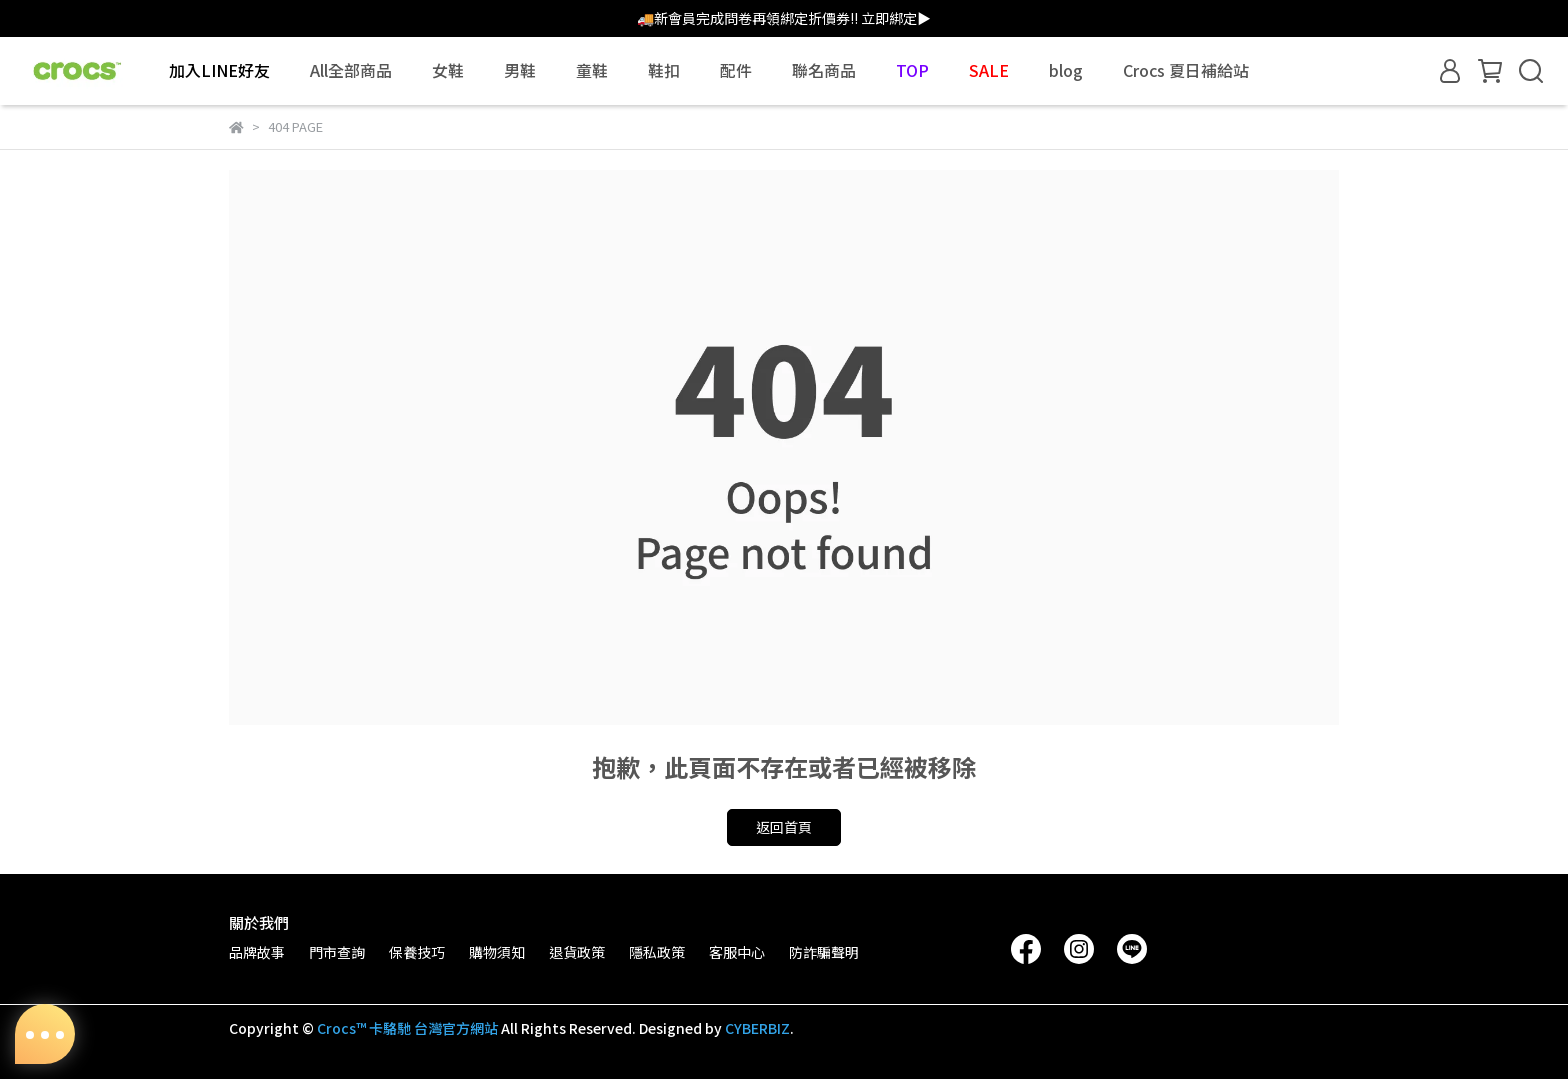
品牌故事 (257, 952)
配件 (736, 70)
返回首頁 (784, 827)
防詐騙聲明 (824, 952)
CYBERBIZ (757, 1028)
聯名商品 (824, 70)
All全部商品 (351, 70)
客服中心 (737, 952)
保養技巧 (417, 952)
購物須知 (497, 952)
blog (1066, 70)
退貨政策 (577, 952)
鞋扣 (664, 70)
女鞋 (448, 70)
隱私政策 (657, 952)
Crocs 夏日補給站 (1186, 70)
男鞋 (520, 70)
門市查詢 (337, 952)
